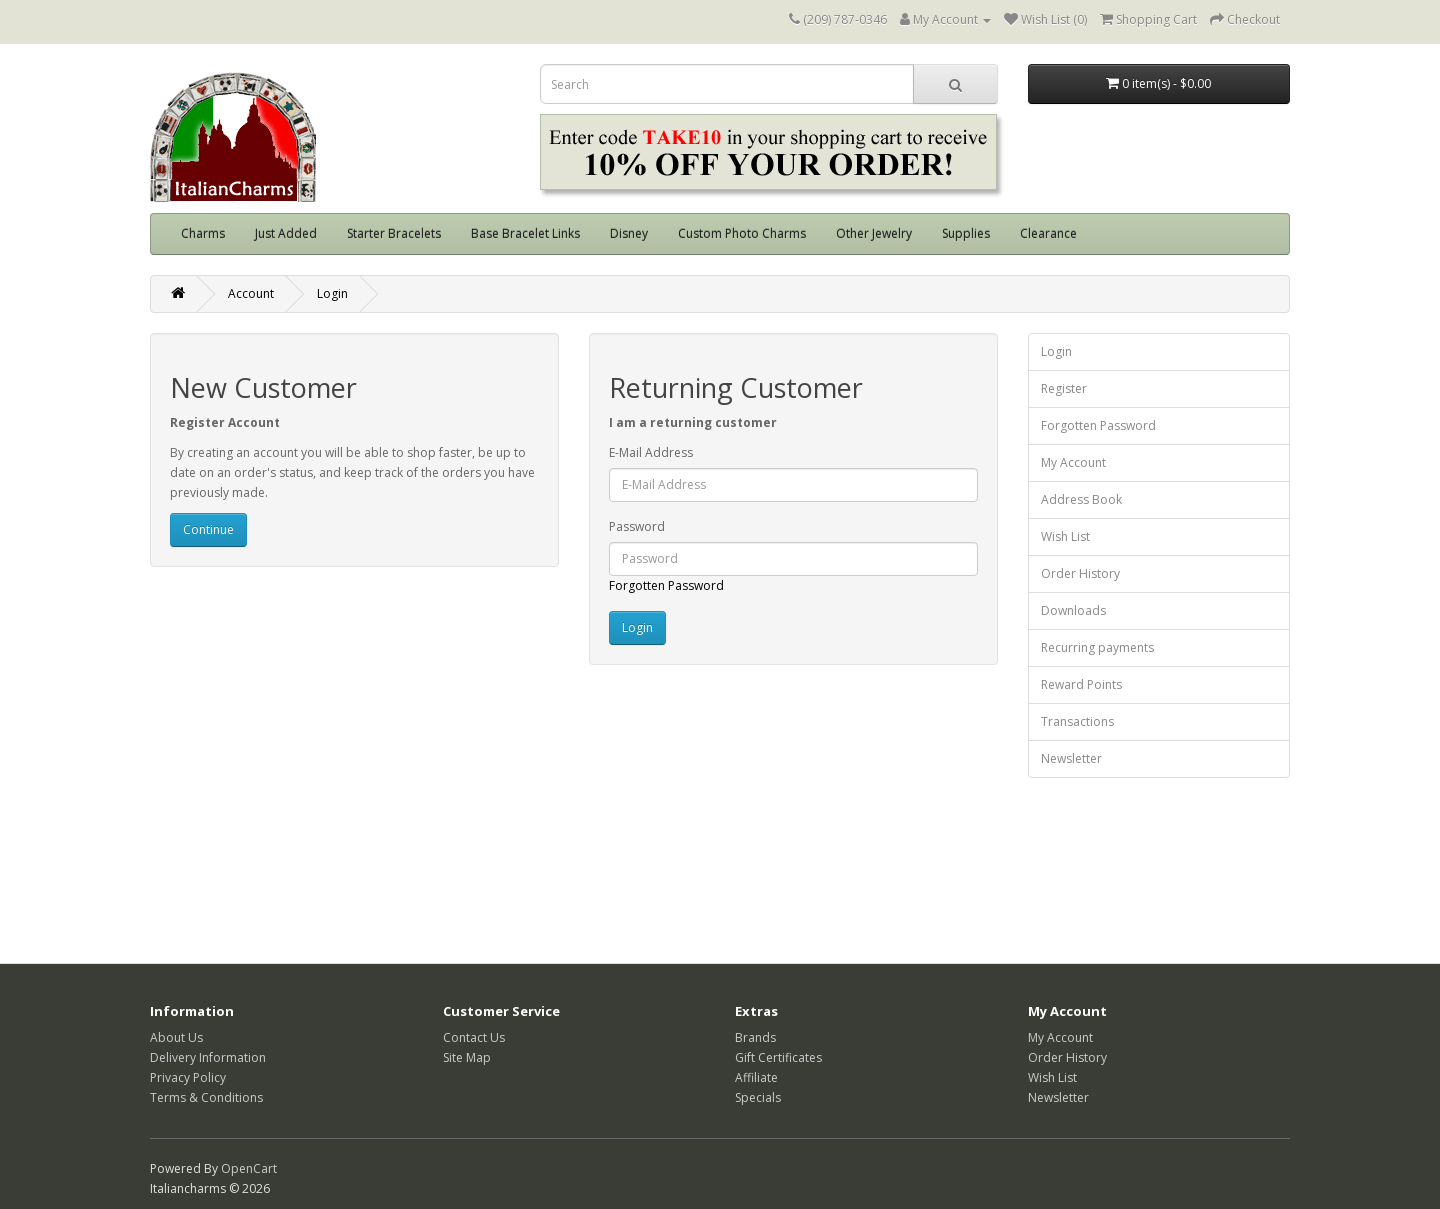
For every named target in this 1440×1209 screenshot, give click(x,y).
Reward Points (1081, 684)
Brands (755, 1037)
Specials (758, 1097)
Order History (1080, 573)
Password (637, 526)
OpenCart (249, 1168)
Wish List (1065, 536)
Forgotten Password (666, 585)
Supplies (966, 233)
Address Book (1081, 499)
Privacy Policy (188, 1077)
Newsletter (1071, 758)
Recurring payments (1097, 647)
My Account (1073, 462)
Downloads (1073, 610)
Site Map (467, 1057)
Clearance (1048, 233)
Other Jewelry (874, 233)
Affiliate (756, 1077)
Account (251, 293)
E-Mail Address (651, 452)
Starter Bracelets (394, 233)
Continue (208, 529)
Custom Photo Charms (742, 233)
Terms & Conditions (206, 1097)
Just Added (286, 233)
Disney (629, 233)
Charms (203, 233)
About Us (176, 1037)
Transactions (1077, 721)
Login (332, 293)
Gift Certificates (778, 1057)
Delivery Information (208, 1057)
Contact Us (474, 1037)
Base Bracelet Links (525, 233)
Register (1064, 388)
